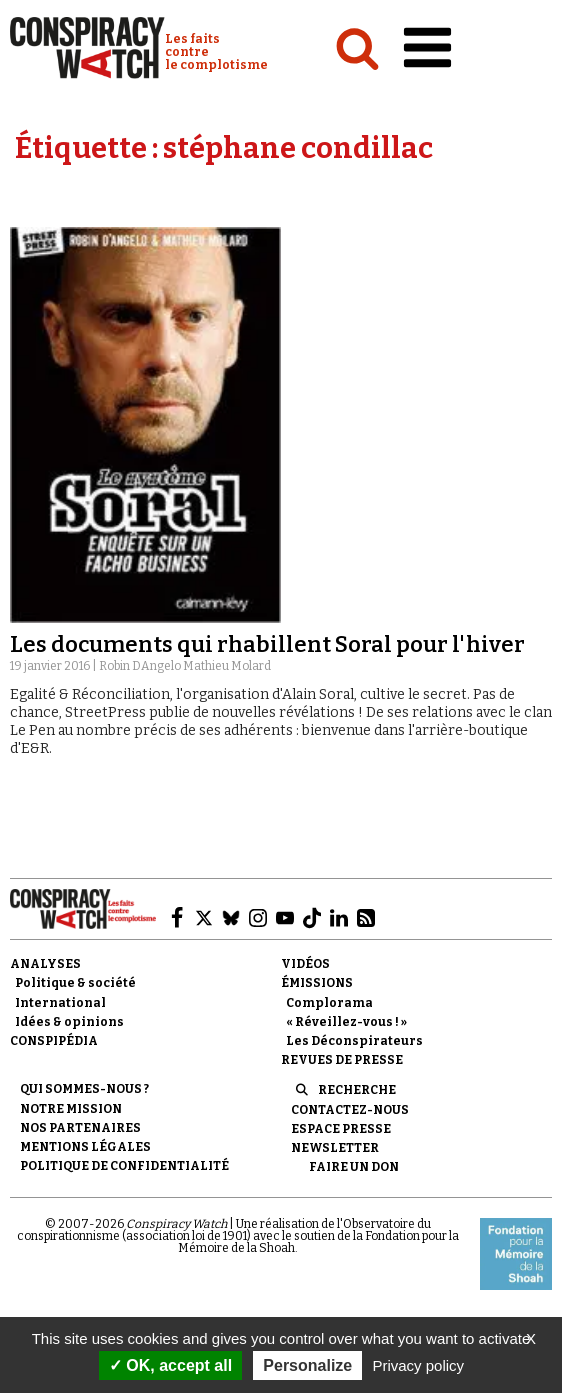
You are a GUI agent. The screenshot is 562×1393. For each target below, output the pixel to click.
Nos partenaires (80, 1128)
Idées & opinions (69, 1022)
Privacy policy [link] (418, 1365)
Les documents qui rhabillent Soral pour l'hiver (267, 644)
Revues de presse (342, 1060)
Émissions (317, 983)
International (60, 1003)
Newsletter (335, 1148)
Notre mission (71, 1109)
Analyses (45, 964)
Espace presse (341, 1129)
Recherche (357, 1090)
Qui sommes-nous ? (84, 1089)
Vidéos (305, 964)
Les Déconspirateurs (354, 1041)
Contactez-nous (350, 1110)
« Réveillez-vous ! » (346, 1022)
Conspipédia (54, 1041)
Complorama (329, 1003)
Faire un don (354, 1167)
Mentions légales (85, 1147)
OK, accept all (170, 1365)
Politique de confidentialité (124, 1166)
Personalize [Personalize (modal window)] (307, 1365)
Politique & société (75, 983)
